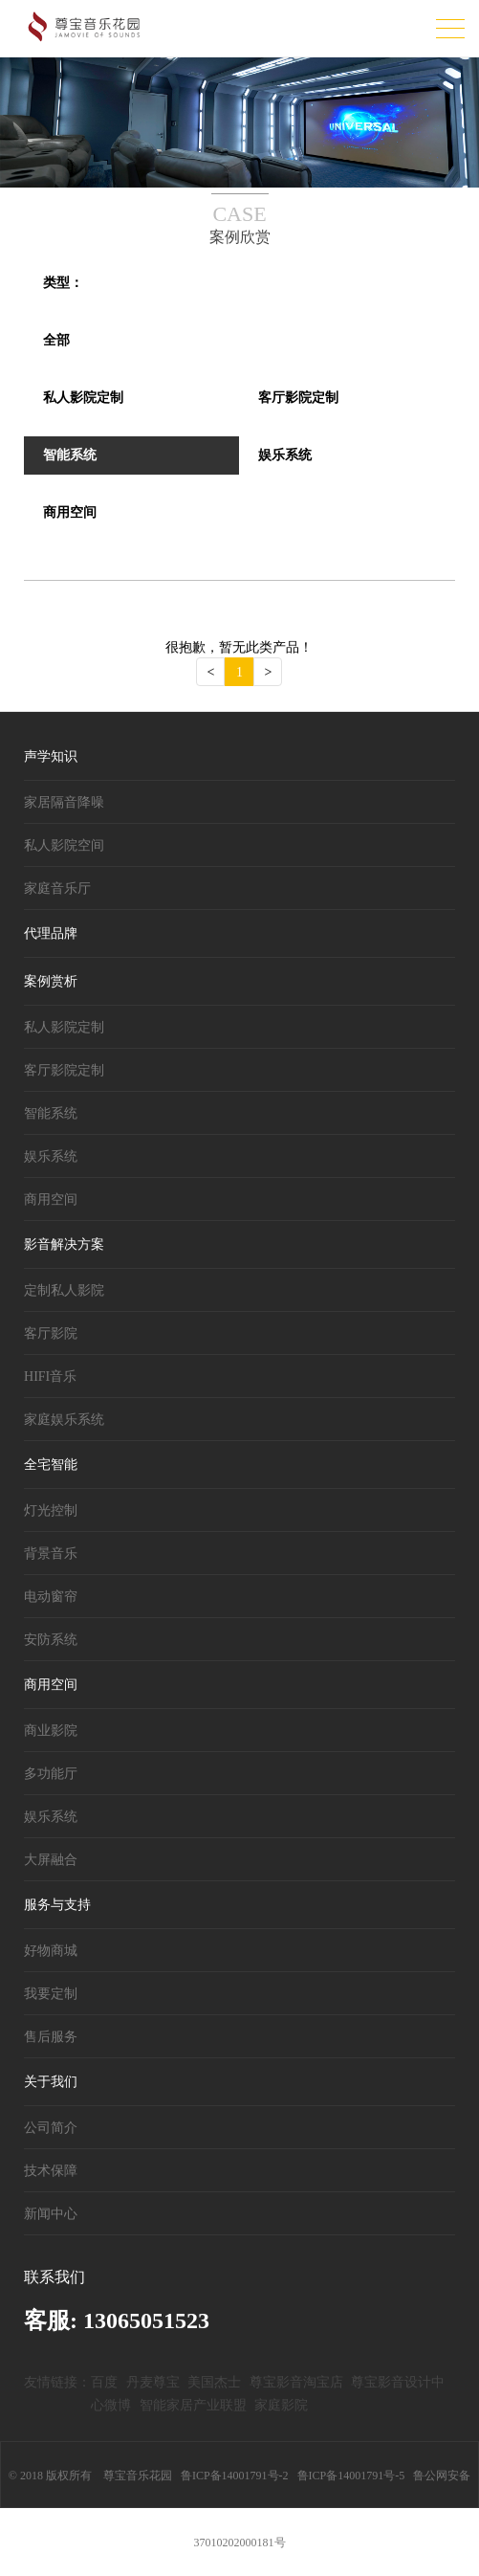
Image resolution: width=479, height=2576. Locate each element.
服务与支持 (57, 1905)
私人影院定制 (64, 1027)
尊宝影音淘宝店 (296, 2382)
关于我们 (50, 2082)
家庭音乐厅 (57, 888)
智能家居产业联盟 (193, 2405)
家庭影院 (281, 2405)
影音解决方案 (64, 1244)
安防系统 (50, 1639)
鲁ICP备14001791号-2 (235, 2475)
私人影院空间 (64, 845)
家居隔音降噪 (64, 802)
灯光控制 (50, 1510)
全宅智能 (50, 1464)
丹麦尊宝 (153, 2382)
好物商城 (50, 1950)
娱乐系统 (50, 1156)
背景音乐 (50, 1553)
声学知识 (50, 756)
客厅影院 (50, 1333)
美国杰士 (214, 2382)
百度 (104, 2382)
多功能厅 (50, 1773)
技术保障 (50, 2171)
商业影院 (50, 1730)
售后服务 (50, 2037)
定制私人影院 (64, 1290)
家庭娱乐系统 (64, 1419)
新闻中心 (50, 2214)
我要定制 (50, 1994)
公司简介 (50, 2128)
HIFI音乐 (50, 1376)
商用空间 (50, 1199)
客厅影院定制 (64, 1070)
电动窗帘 (50, 1596)
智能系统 (50, 1113)
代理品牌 (50, 933)
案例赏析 (50, 981)
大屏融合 (50, 1860)
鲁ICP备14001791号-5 (351, 2475)
